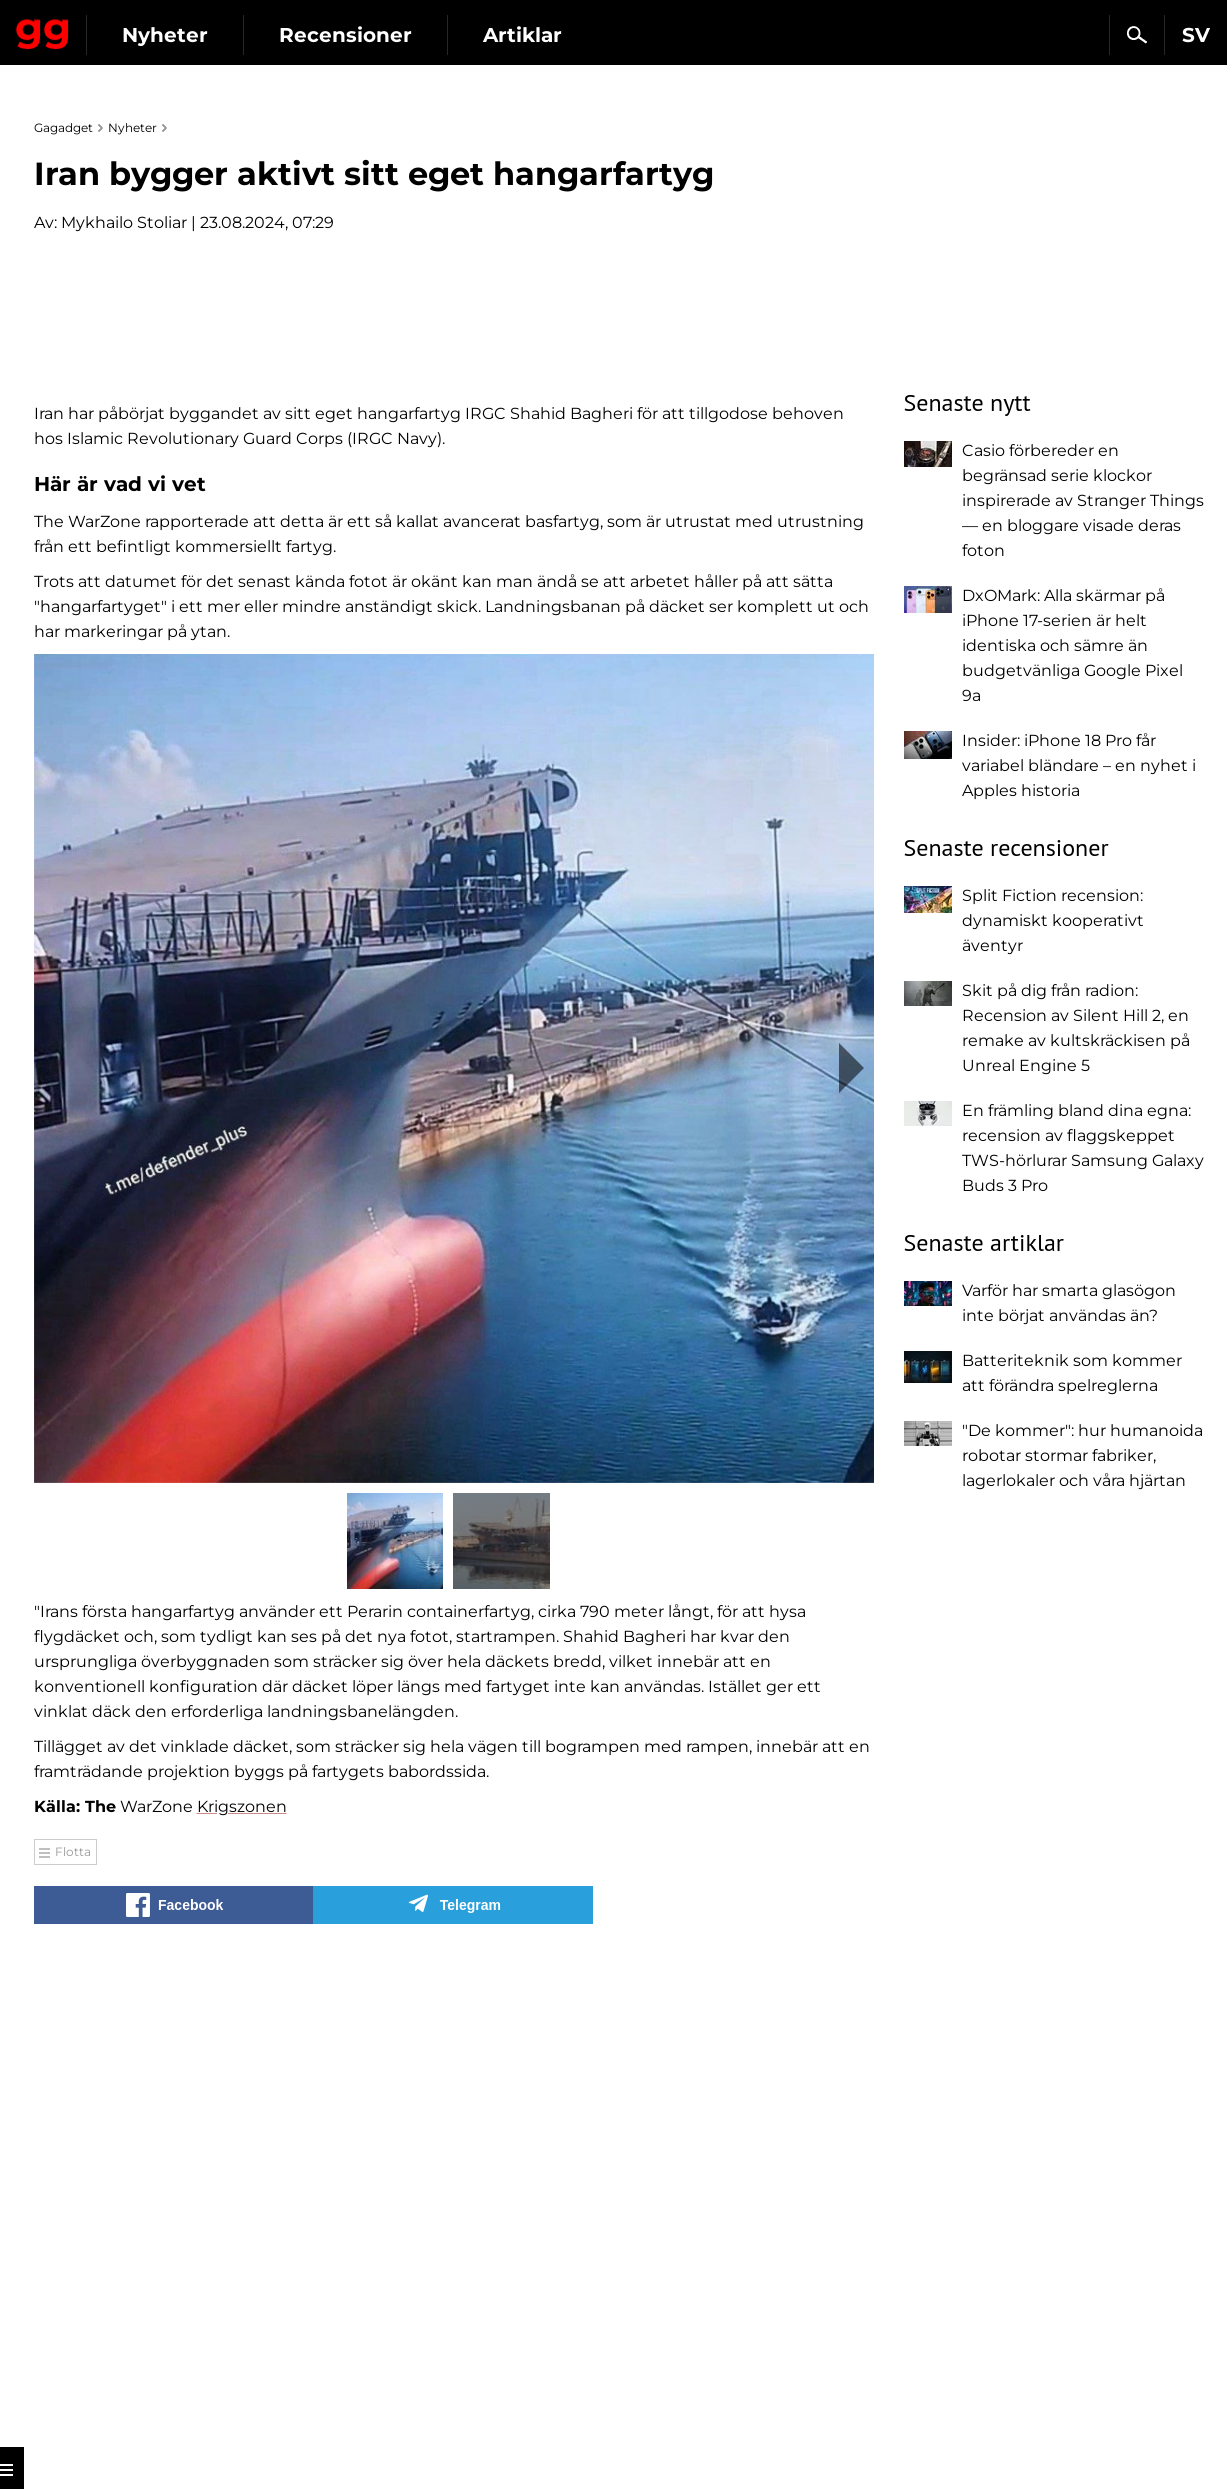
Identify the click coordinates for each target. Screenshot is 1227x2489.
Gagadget (134, 26)
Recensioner (528, 35)
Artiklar (705, 35)
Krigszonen (242, 2279)
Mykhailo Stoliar (124, 222)
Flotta (73, 2324)
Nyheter (348, 35)
